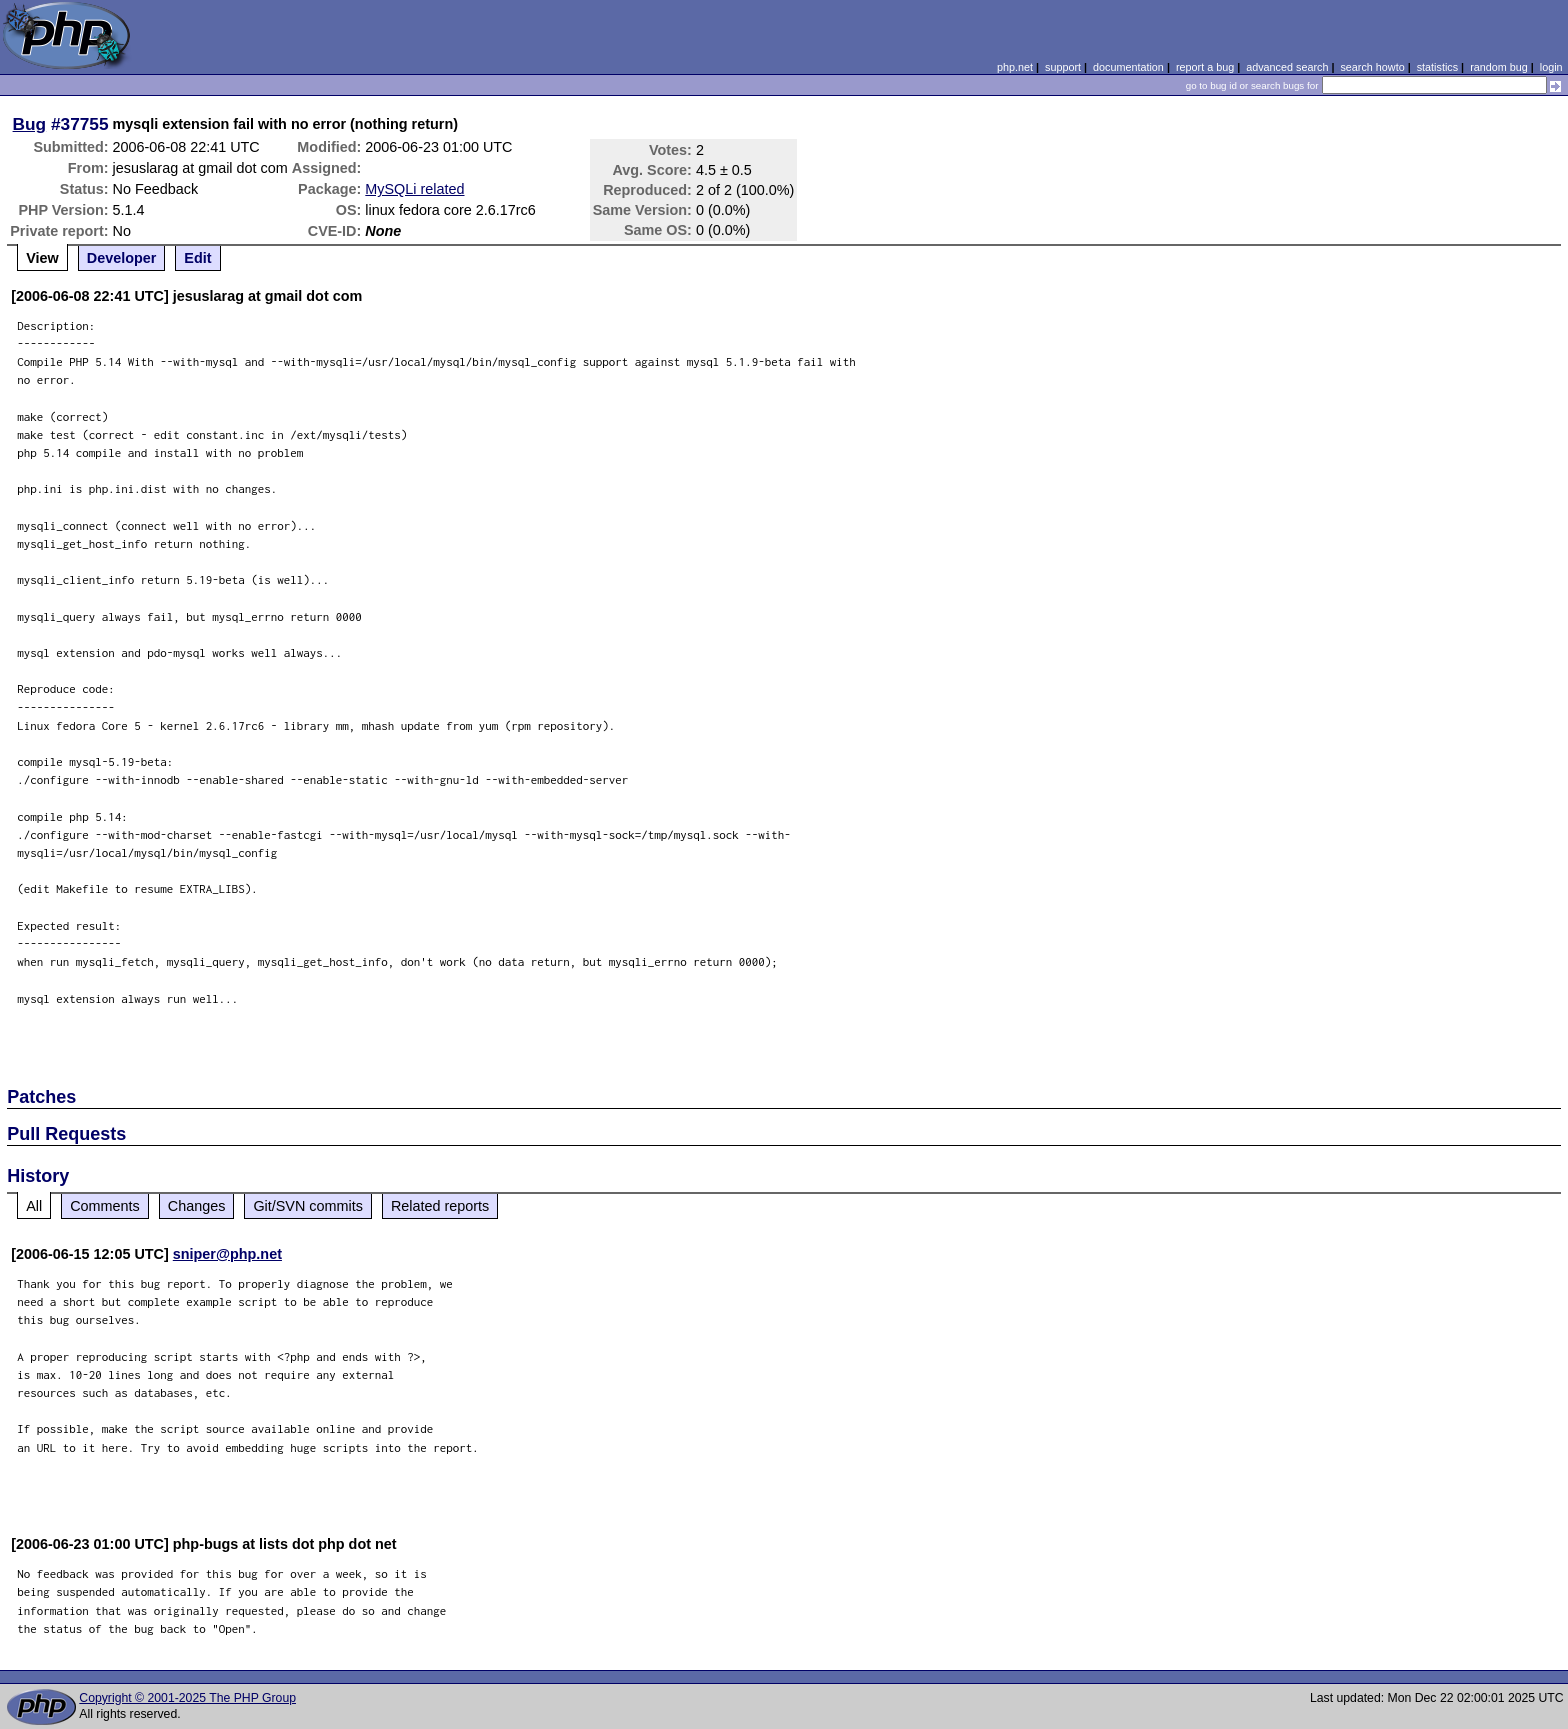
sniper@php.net (227, 1254)
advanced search (1287, 67)
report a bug (1205, 67)
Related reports (440, 1206)
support (1063, 67)
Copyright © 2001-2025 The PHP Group (187, 1698)
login (1551, 67)
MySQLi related (414, 189)
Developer (122, 258)
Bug (30, 124)
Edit (197, 258)
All (34, 1206)
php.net (1015, 67)
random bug (1499, 67)
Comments (105, 1206)
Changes (197, 1206)
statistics (1437, 67)
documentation (1128, 67)
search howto (1372, 67)
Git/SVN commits (308, 1206)
